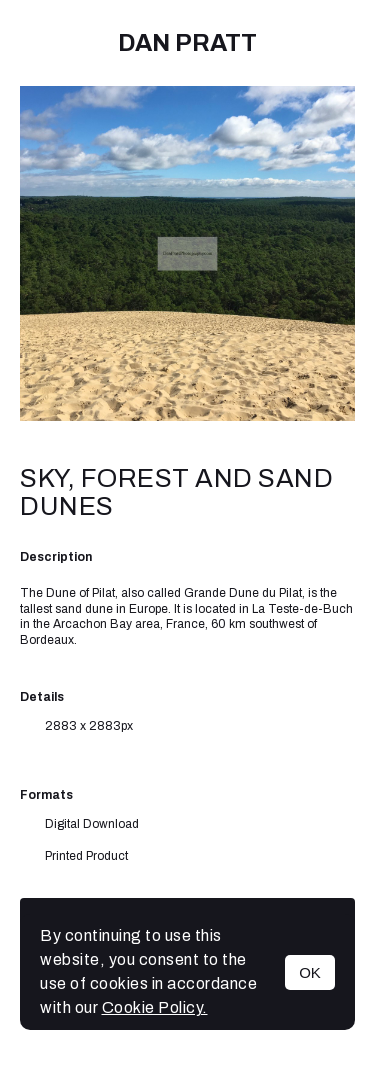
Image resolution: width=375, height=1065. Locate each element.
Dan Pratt (187, 43)
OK (310, 972)
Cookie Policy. (155, 1007)
